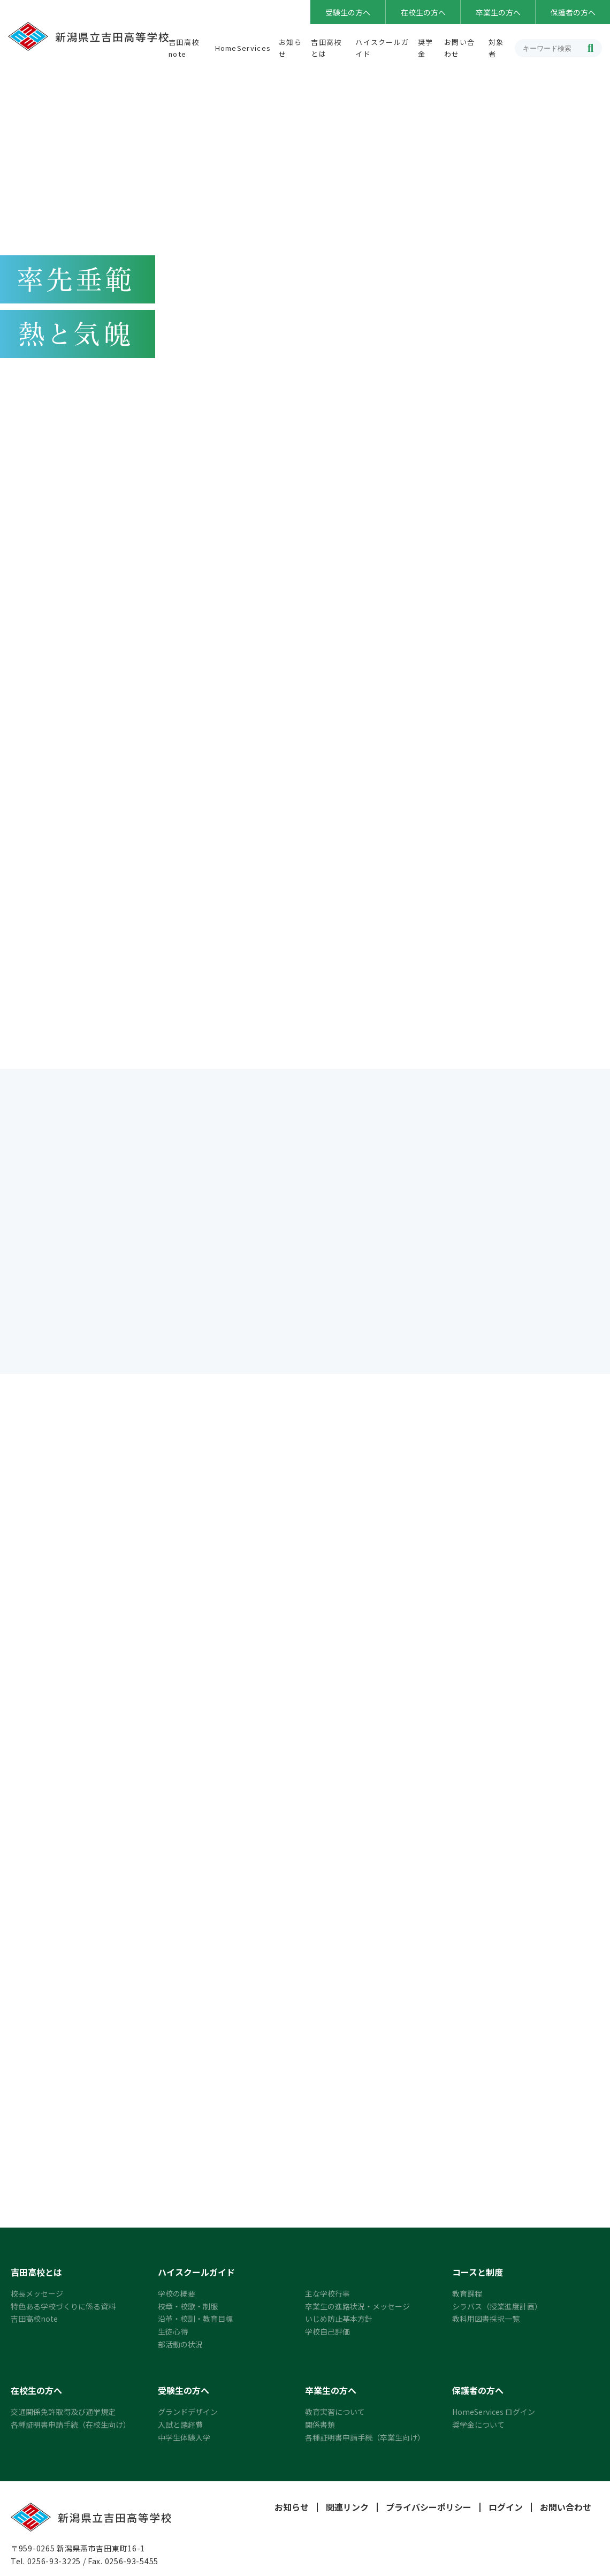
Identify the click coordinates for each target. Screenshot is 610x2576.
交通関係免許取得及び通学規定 (63, 2415)
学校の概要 (176, 2296)
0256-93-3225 (54, 2564)
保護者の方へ (573, 12)
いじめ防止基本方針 (338, 2322)
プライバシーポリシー (428, 2511)
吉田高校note (34, 2322)
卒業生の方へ (498, 12)
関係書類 (320, 2427)
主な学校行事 (327, 2296)
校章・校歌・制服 (188, 2309)
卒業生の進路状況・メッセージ (357, 2309)
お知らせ (291, 2511)
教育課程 (467, 2296)
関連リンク (347, 2511)
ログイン (506, 2511)
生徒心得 (173, 2335)
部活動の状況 (180, 2347)
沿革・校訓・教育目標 (195, 2322)
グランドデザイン (188, 2415)
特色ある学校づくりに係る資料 (63, 2309)
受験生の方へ (347, 12)
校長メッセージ (37, 2296)
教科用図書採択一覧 (486, 2322)
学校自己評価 (327, 2335)
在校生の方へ (423, 12)
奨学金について (478, 2427)
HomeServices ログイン (493, 2415)
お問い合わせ (565, 2511)
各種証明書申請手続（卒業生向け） (365, 2440)
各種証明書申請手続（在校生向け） (71, 2427)
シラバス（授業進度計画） (497, 2309)
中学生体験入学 (184, 2440)
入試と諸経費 (180, 2427)
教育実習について (335, 2415)
